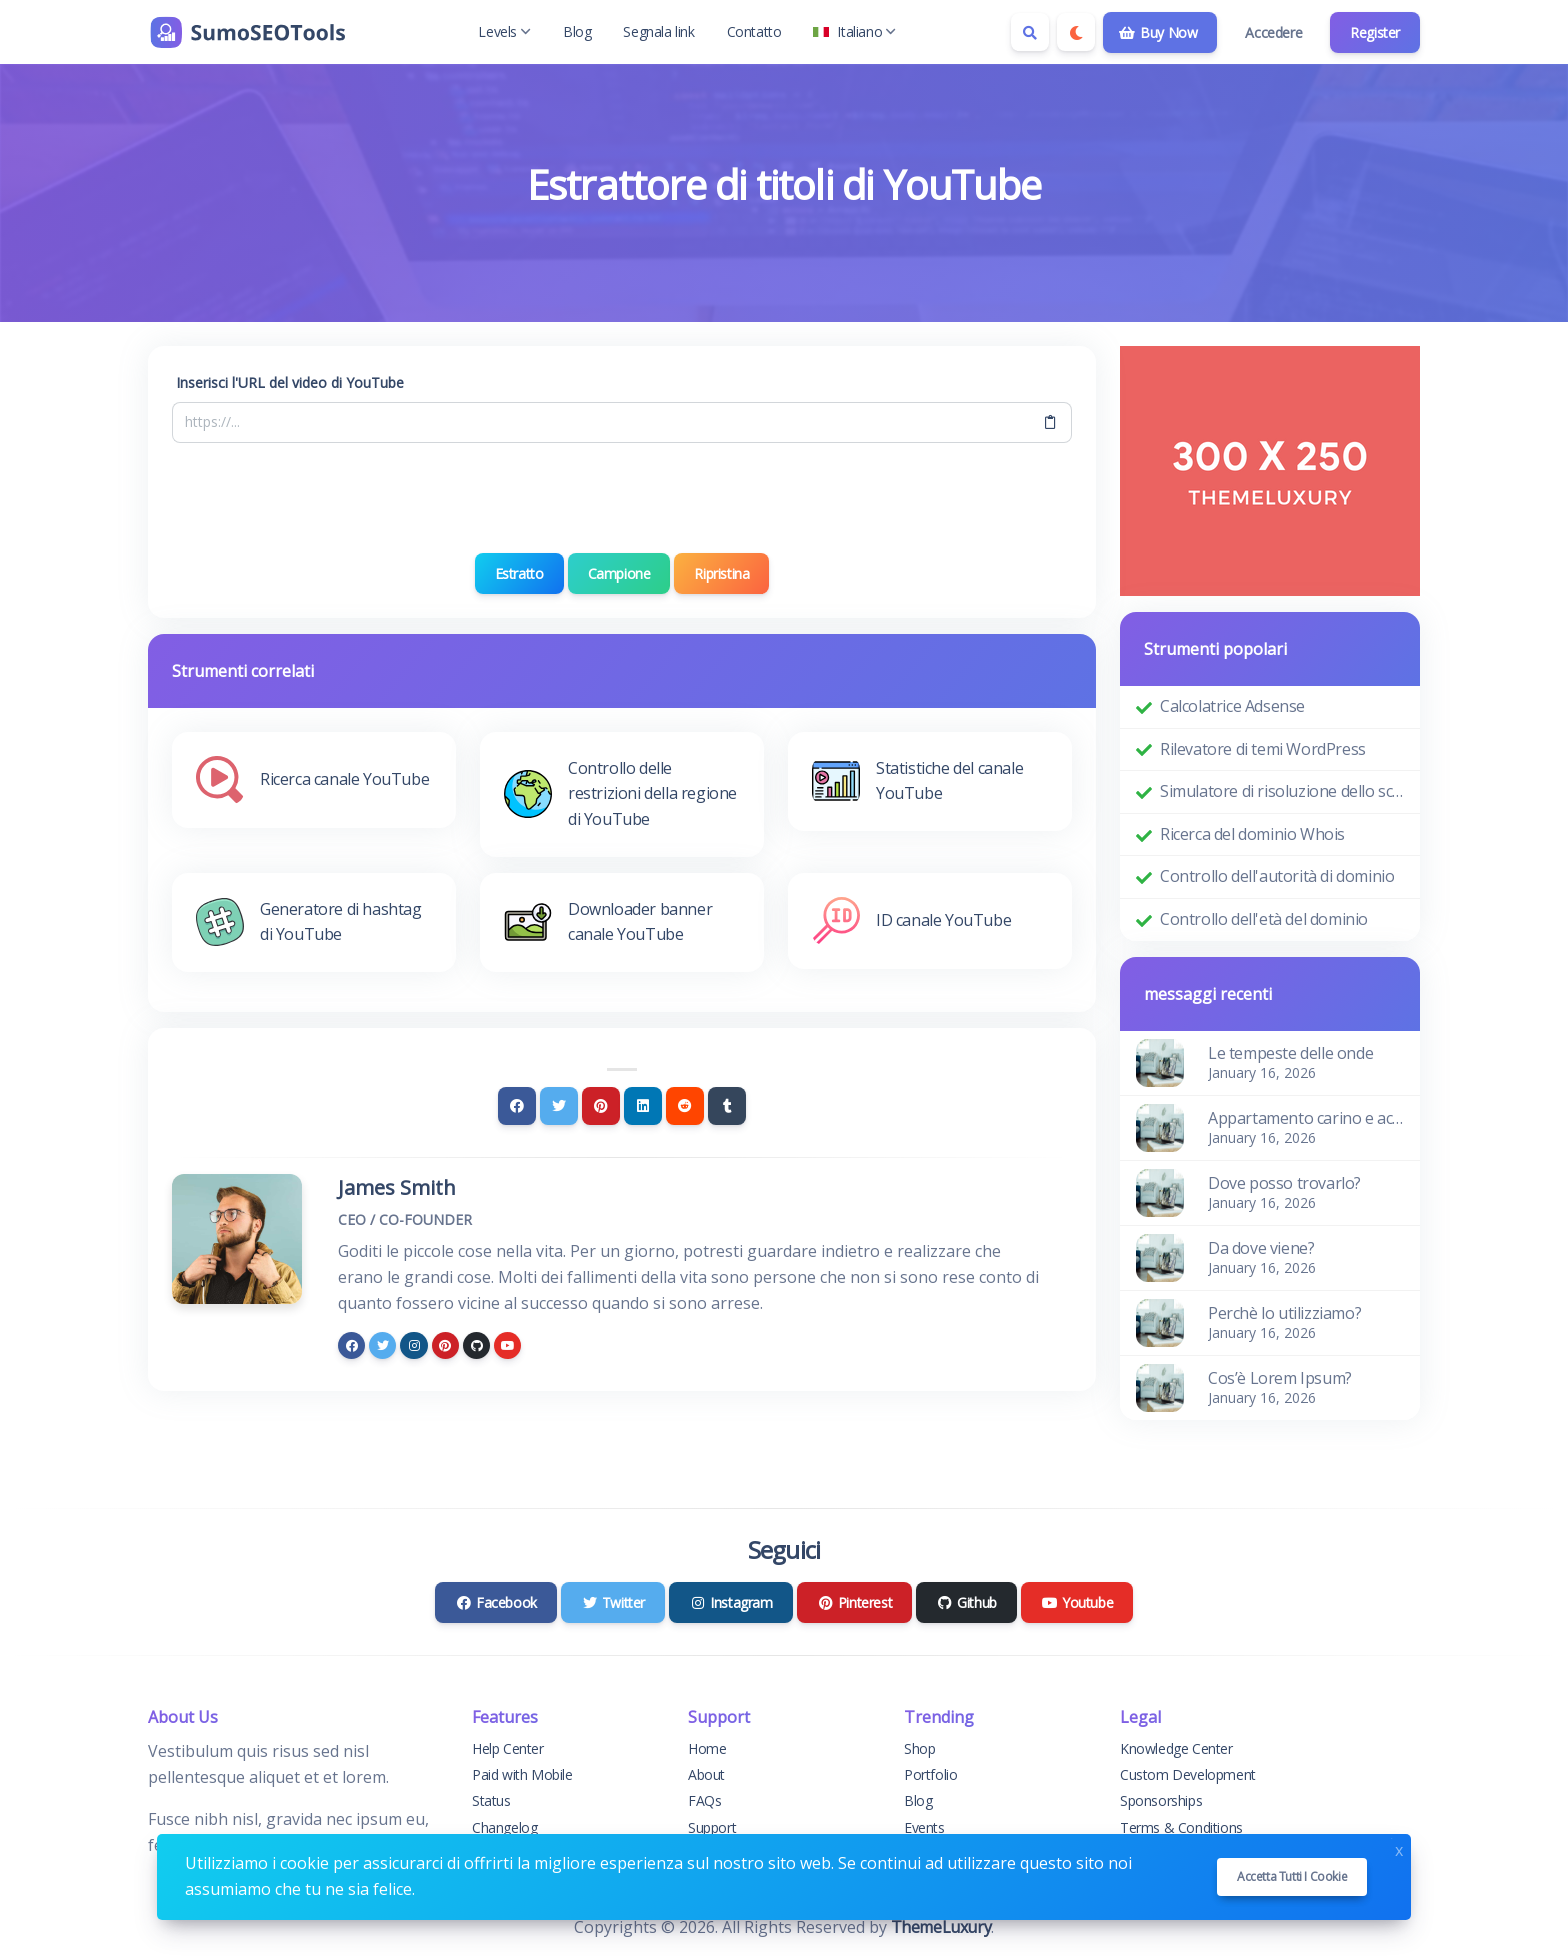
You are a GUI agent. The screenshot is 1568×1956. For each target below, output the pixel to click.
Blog (577, 31)
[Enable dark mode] (1076, 32)
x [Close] (1399, 1848)
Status (491, 1800)
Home (707, 1748)
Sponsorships (1161, 1800)
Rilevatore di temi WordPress (1263, 749)
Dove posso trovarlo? (1284, 1183)
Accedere (1273, 32)
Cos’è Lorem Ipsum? (1280, 1378)
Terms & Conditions (1181, 1827)
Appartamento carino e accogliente (1306, 1118)
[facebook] (351, 1345)
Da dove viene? (1261, 1248)
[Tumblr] (727, 1106)
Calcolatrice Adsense (1232, 706)
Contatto (754, 31)
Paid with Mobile (522, 1774)
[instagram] (413, 1345)
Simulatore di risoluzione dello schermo (1282, 791)
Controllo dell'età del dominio (1264, 919)
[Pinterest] (601, 1106)
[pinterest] (445, 1345)
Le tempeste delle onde (1290, 1053)
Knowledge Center (1176, 1748)
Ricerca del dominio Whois (1252, 834)
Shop (919, 1748)
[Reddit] (685, 1106)
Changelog (504, 1827)
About (706, 1774)
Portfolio (930, 1774)
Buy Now (1158, 32)
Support (712, 1827)
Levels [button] (504, 31)
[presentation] (622, 498)
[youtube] (507, 1345)
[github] (476, 1345)
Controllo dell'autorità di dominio (1277, 876)
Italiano (854, 31)
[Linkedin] (643, 1106)
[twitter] (382, 1345)
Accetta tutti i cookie (1292, 1876)
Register (1375, 32)
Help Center (508, 1748)
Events (924, 1827)
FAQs (704, 1800)
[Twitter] (559, 1106)
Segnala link (658, 31)
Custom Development (1188, 1774)
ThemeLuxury (941, 1927)
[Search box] (1030, 32)
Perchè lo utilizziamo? (1284, 1313)
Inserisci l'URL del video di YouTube (290, 382)
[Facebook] (517, 1106)
